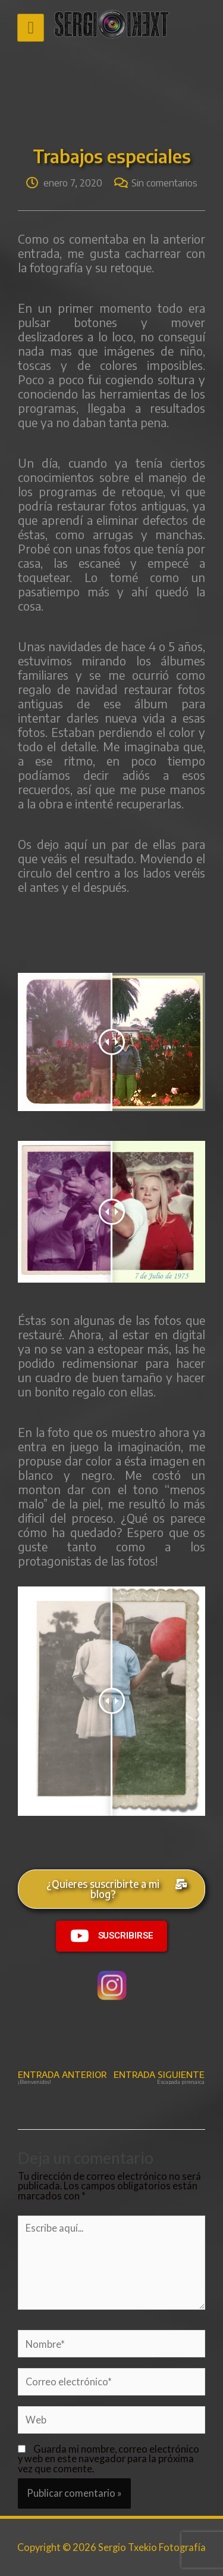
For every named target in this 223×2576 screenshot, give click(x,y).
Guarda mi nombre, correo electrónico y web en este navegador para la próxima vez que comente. (108, 2458)
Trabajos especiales (112, 156)
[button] (111, 1889)
